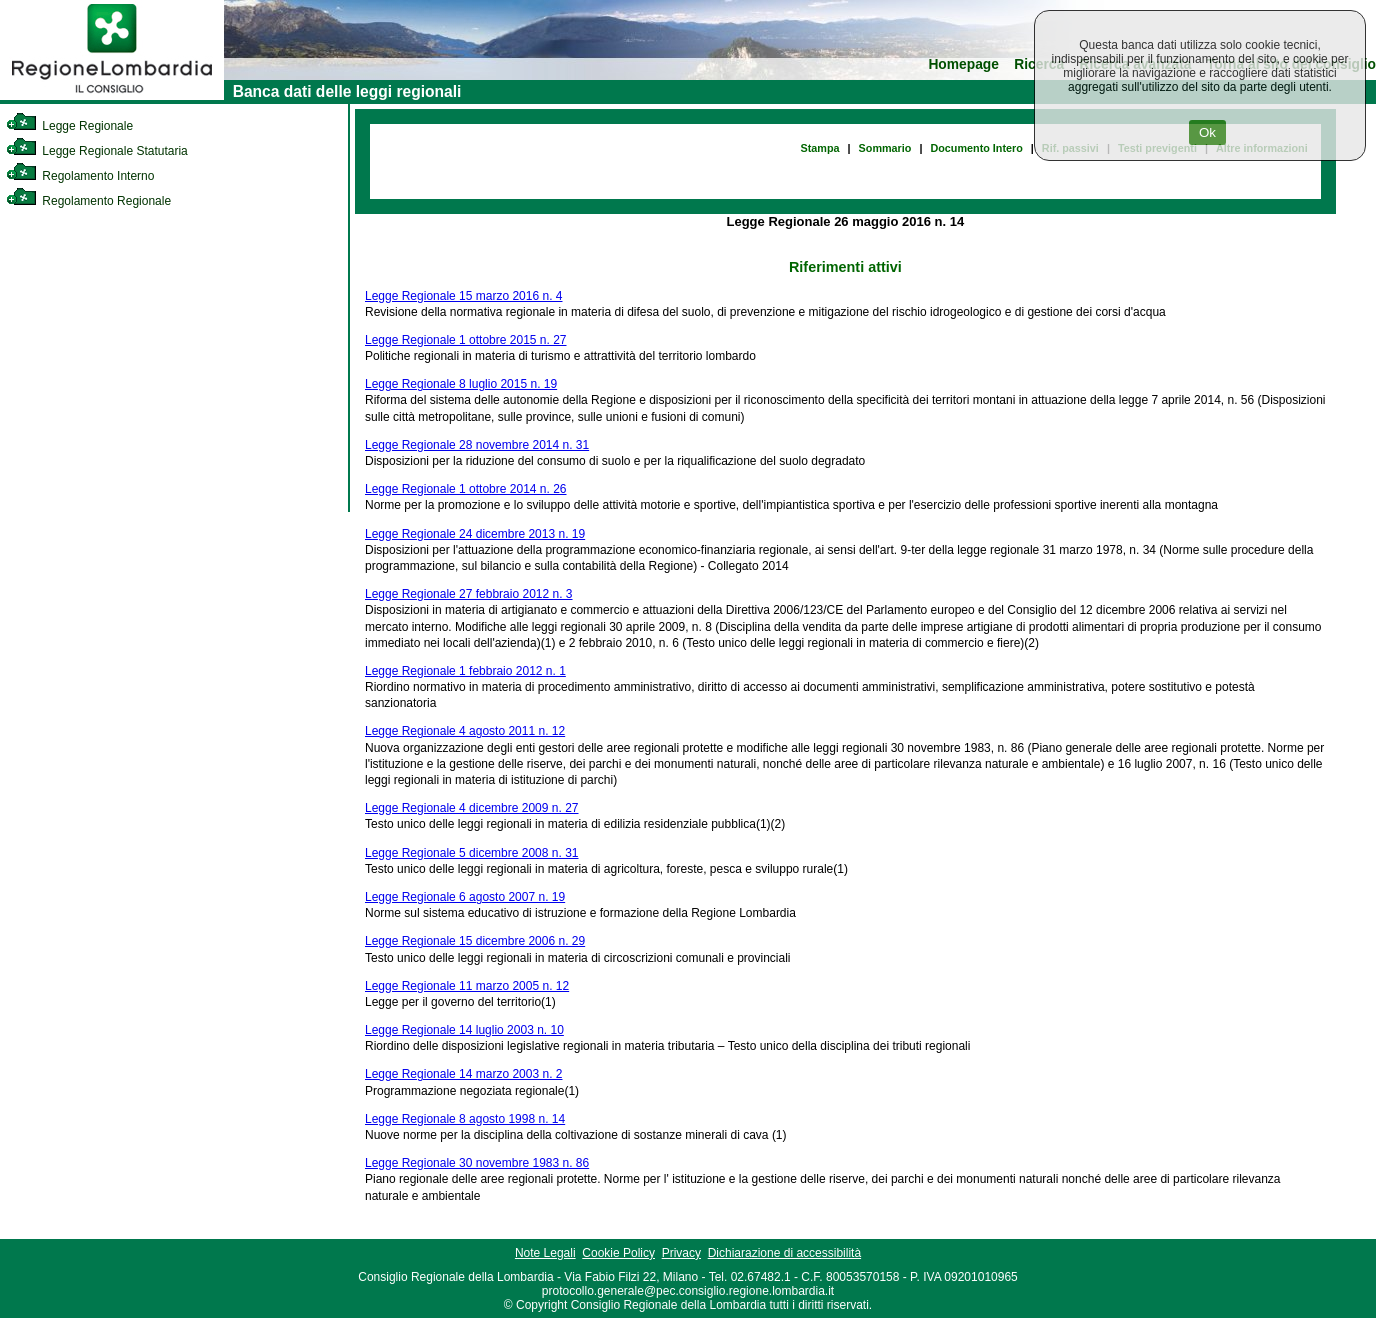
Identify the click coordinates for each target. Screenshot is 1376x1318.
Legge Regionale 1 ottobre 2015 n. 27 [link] (466, 340)
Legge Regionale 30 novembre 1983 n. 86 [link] (477, 1163)
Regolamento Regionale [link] (88, 201)
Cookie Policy (618, 1253)
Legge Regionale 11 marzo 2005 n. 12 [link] (467, 986)
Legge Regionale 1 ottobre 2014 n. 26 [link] (466, 489)
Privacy (681, 1253)
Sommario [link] (885, 148)
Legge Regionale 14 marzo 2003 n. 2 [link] (463, 1074)
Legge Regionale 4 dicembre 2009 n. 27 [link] (472, 808)
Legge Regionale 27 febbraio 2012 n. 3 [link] (469, 594)
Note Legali (545, 1253)
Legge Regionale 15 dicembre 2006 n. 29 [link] (475, 941)
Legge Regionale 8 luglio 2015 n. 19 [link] (461, 384)
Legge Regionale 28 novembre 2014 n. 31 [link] (477, 445)
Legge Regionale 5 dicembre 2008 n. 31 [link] (472, 853)
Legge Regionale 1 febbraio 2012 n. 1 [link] (465, 671)
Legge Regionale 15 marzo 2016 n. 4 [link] (463, 296)
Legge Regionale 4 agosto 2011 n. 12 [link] (465, 731)
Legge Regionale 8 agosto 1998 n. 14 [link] (465, 1119)
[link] (112, 96)
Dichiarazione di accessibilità (784, 1253)
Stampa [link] (820, 148)
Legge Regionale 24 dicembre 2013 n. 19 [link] (475, 534)
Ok (1207, 132)
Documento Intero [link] (976, 148)
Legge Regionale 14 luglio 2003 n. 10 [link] (464, 1030)
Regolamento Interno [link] (80, 176)
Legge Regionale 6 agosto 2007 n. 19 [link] (465, 897)
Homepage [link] (963, 64)
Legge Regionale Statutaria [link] (97, 151)
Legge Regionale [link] (69, 126)
